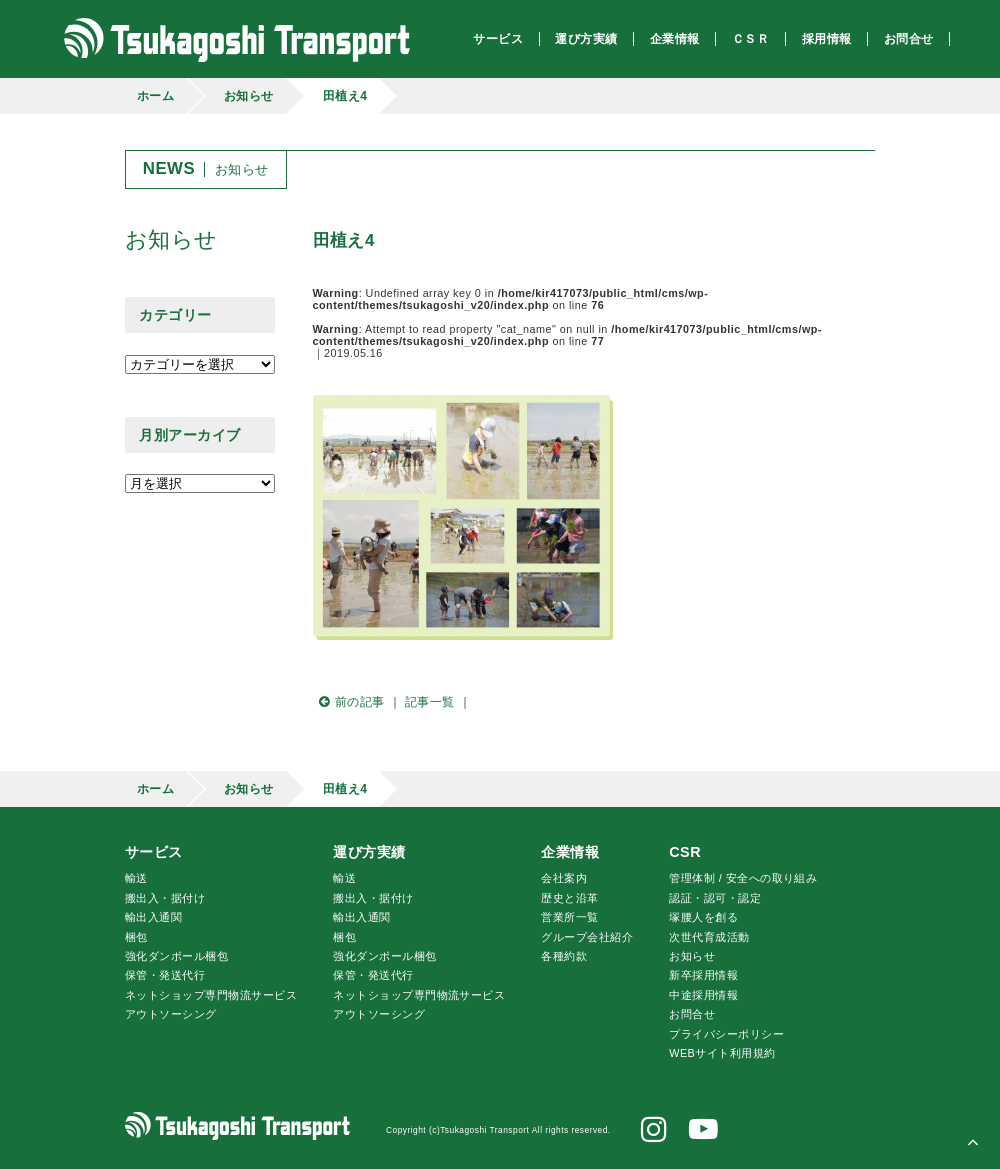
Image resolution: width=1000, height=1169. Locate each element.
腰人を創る (703, 917)
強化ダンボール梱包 (176, 956)
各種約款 (564, 956)
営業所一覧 (569, 917)
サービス (154, 852)
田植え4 (345, 96)
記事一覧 (430, 702)
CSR (685, 852)
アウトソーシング (171, 1014)
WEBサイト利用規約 (722, 1053)
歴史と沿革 (569, 898)
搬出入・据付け (165, 898)
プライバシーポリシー (726, 1034)
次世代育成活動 (709, 937)
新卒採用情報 (703, 975)
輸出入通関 (153, 917)
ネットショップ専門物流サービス (211, 995)
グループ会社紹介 (587, 937)
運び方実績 (369, 852)
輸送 (136, 878)
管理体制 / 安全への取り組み (743, 878)
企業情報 (570, 852)
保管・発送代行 (165, 975)
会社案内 (564, 878)
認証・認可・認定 (715, 898)
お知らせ (249, 96)
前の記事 (349, 702)
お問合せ (692, 1014)
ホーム (155, 96)
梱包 (136, 937)
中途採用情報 (703, 995)
